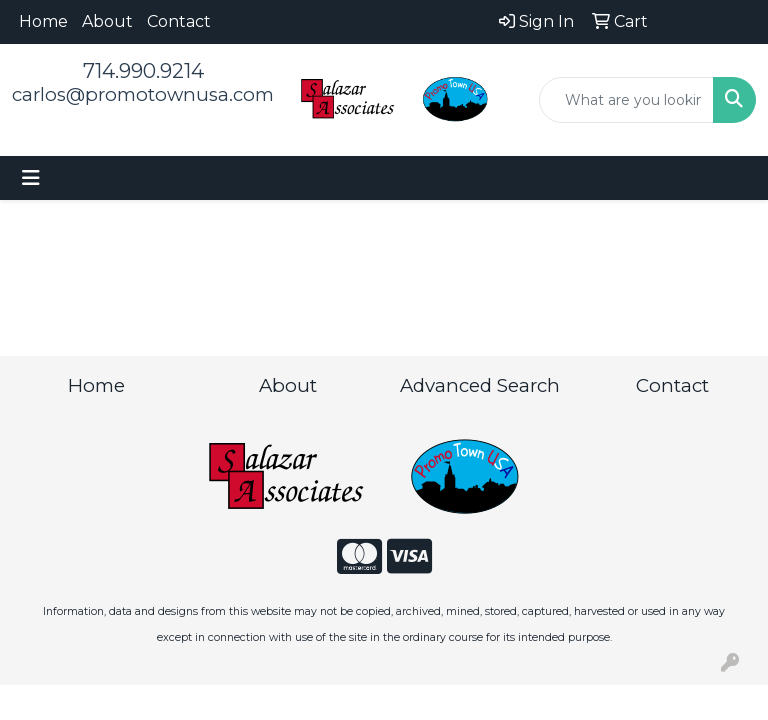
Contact (179, 21)
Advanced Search (480, 385)
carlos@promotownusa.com (143, 94)
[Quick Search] (626, 100)
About (107, 21)
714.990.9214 (143, 71)
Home (43, 21)
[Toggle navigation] (31, 178)
